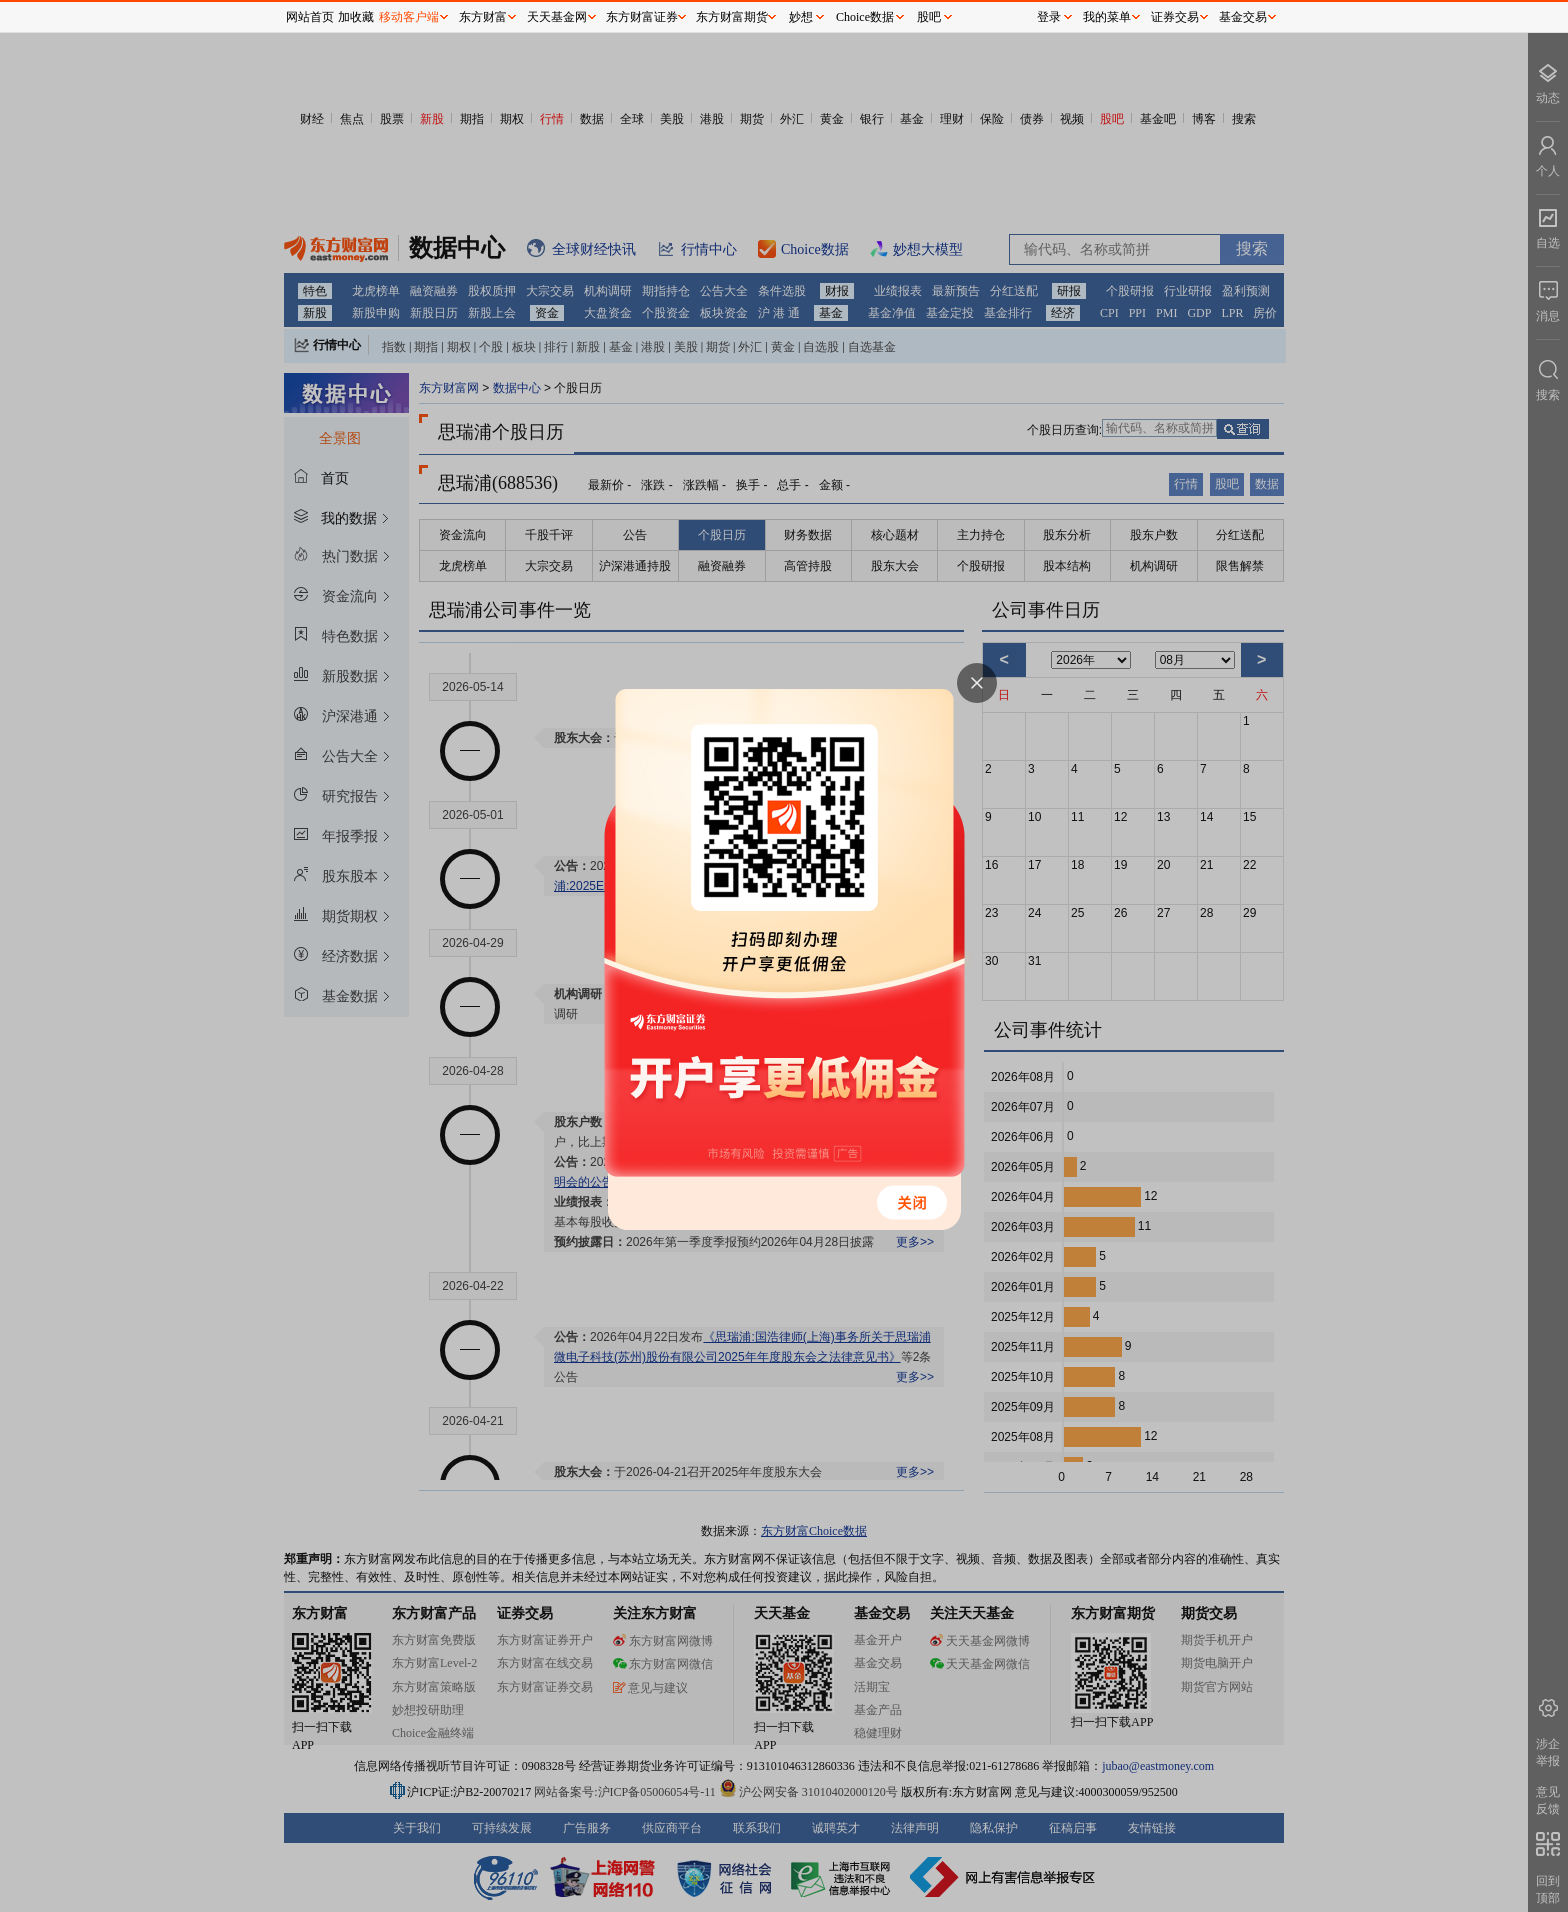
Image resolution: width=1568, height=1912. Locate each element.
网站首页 (310, 17)
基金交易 (1243, 17)
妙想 (801, 17)
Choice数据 (865, 17)
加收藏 (356, 17)
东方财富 (483, 17)
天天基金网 (557, 17)
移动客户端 (409, 17)
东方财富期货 (732, 17)
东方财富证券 (642, 17)
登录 (1049, 17)
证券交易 (1175, 17)
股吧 (929, 17)
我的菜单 (1107, 17)
